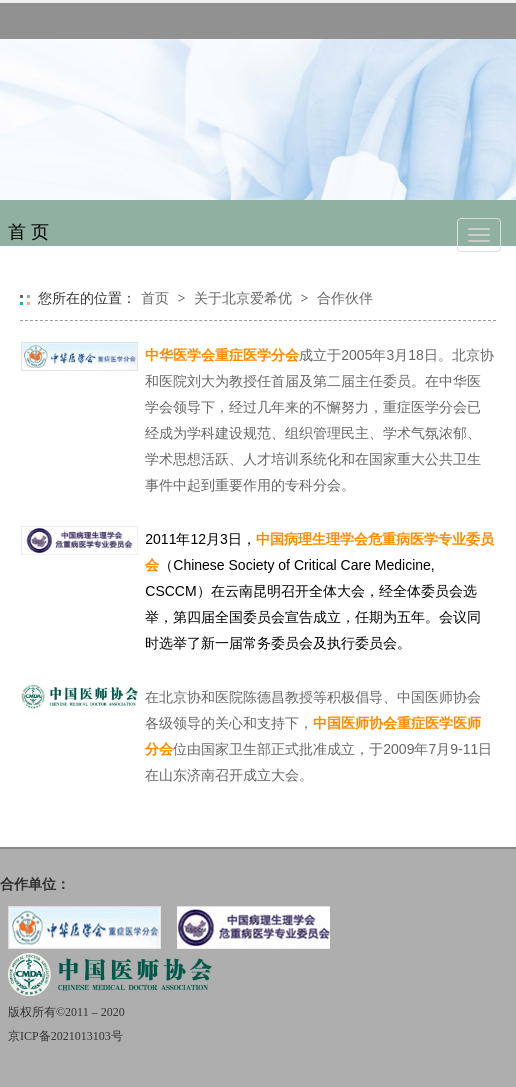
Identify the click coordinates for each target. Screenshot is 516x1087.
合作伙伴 (345, 298)
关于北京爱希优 (243, 298)
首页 (155, 298)
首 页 (28, 232)
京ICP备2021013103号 (65, 1036)
